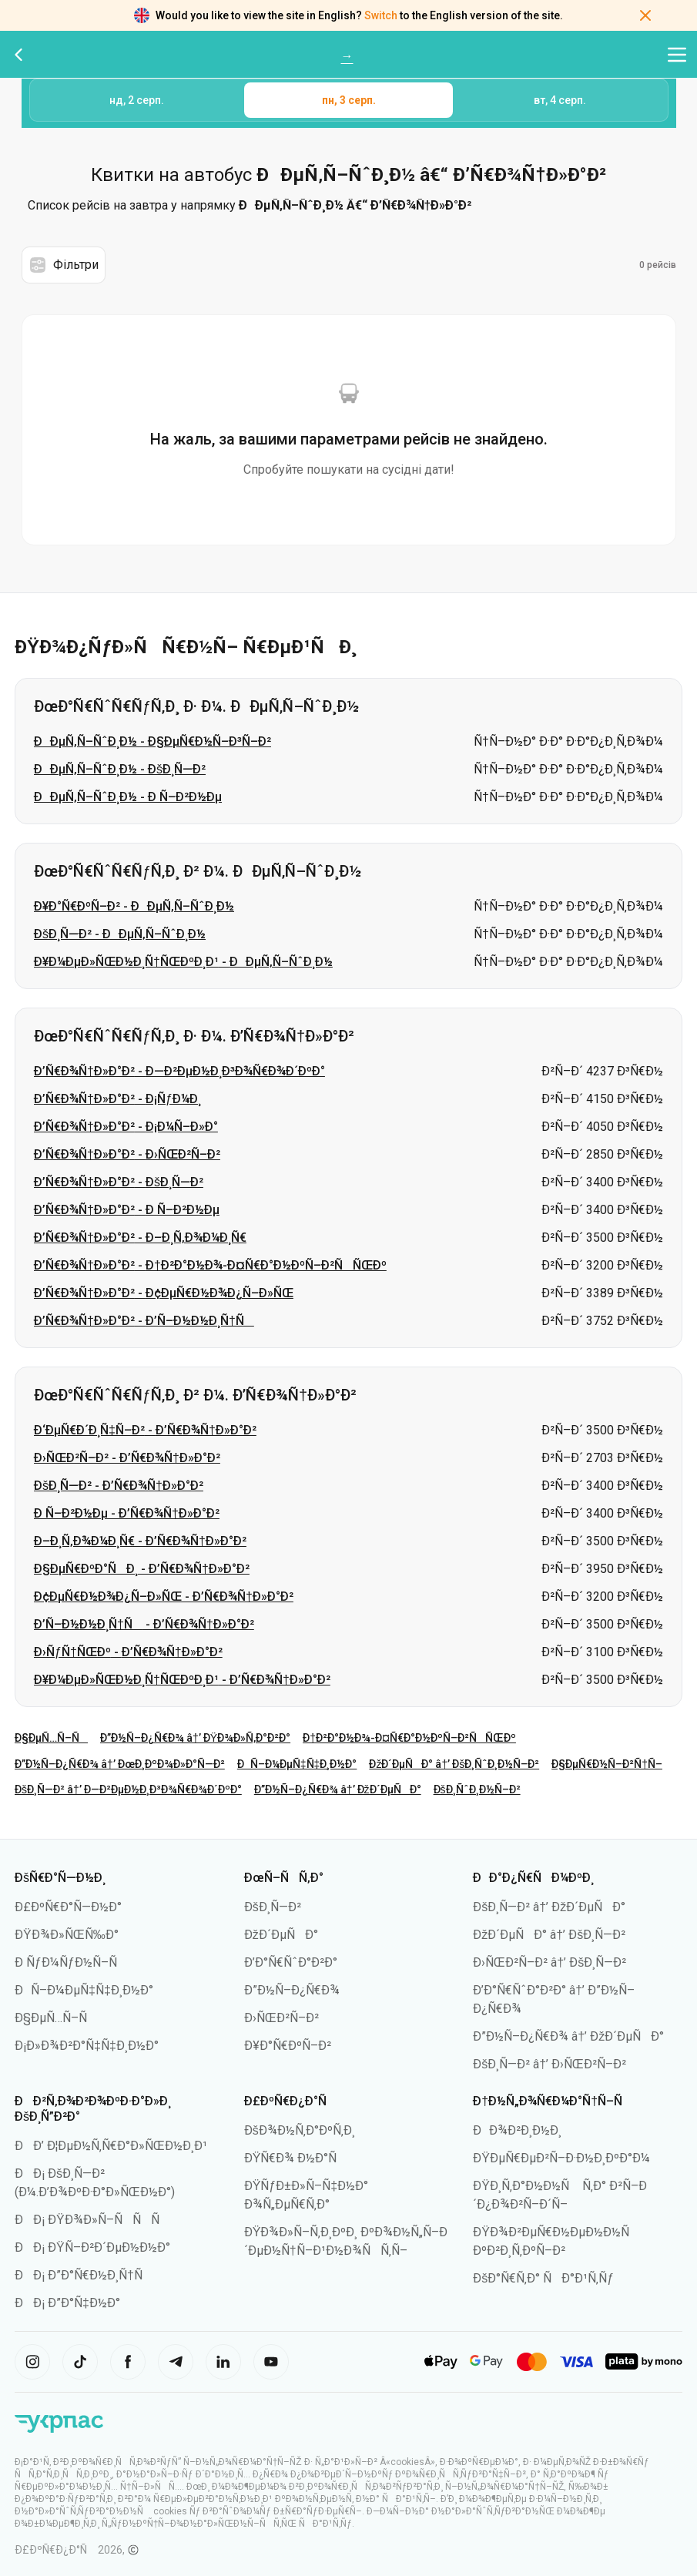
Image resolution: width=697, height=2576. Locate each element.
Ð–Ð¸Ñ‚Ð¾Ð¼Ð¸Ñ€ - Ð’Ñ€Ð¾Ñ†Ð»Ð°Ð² (140, 1541)
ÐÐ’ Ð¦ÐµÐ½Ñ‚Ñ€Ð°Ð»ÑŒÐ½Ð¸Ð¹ (111, 2145)
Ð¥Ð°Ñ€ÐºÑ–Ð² (287, 2045)
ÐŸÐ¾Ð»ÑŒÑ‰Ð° (67, 1934)
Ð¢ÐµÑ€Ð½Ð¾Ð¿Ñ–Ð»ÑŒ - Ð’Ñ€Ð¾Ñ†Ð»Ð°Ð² (163, 1596)
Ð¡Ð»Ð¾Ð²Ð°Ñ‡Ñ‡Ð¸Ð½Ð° (87, 2045)
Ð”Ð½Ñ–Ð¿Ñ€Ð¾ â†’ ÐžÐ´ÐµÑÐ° (337, 1789)
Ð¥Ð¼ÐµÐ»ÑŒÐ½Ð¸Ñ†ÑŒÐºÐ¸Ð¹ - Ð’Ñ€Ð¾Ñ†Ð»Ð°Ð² (182, 1679)
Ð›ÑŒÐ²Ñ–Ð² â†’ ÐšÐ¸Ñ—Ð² (549, 1962)
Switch (380, 15)
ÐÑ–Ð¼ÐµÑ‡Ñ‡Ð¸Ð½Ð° (297, 1764)
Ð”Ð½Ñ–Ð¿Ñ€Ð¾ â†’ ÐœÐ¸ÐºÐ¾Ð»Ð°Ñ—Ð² (120, 1764)
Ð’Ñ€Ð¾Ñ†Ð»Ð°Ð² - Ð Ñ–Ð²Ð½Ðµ (126, 1209)
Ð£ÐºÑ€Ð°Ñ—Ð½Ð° (68, 1907)
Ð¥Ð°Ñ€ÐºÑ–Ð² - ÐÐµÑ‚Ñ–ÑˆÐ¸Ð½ (134, 906)
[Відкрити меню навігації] (677, 54)
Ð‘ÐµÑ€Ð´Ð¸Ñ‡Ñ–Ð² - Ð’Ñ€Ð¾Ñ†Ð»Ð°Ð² (145, 1430)
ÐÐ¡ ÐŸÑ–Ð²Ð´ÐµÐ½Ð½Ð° (92, 2247)
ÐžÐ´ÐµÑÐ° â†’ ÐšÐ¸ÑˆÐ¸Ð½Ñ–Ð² (454, 1764)
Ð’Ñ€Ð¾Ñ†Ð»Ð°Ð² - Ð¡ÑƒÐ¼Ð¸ (117, 1099)
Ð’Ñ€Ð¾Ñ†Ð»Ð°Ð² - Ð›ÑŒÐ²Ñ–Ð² (127, 1154)
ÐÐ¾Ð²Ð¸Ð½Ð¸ (517, 2130)
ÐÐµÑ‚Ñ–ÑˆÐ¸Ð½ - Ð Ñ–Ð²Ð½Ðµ (128, 797)
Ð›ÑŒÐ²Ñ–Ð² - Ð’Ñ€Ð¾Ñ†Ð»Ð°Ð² (127, 1458)
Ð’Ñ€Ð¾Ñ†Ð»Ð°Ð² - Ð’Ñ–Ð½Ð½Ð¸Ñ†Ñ (144, 1320)
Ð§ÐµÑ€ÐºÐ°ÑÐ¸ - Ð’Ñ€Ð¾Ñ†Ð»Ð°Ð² (142, 1568)
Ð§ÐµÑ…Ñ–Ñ (51, 1738)
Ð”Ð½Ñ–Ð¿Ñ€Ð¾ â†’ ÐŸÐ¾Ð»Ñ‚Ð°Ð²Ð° (195, 1738)
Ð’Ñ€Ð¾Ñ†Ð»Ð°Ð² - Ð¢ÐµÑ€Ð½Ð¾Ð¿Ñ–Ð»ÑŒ (163, 1293)
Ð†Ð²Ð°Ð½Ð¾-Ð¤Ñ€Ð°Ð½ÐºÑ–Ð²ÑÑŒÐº (409, 1738)
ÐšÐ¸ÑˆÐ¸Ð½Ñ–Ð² (477, 1789)
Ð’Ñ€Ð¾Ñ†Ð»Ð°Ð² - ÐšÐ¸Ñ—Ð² (118, 1182)
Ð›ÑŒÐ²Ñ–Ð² (281, 2018)
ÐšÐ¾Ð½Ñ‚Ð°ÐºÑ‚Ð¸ (299, 2130)
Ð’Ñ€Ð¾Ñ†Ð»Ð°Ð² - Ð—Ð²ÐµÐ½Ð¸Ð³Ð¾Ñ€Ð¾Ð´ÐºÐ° (179, 1071)
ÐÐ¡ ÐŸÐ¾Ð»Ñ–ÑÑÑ (92, 2219)
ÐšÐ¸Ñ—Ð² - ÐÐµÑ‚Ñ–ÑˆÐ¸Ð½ (120, 934)
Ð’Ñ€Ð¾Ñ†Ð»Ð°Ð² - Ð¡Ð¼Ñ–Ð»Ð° (126, 1126)
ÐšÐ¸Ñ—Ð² (272, 1907)
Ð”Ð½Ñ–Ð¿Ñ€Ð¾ (292, 1990)
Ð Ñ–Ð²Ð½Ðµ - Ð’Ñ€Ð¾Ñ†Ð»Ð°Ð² (126, 1513)
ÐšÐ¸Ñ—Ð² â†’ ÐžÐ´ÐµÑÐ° (549, 1907)
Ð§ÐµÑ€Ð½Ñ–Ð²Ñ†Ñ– (606, 1764)
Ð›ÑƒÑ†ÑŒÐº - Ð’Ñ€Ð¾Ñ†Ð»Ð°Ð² (128, 1652)
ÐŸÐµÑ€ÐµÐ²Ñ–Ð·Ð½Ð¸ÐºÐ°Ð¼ (561, 2158)
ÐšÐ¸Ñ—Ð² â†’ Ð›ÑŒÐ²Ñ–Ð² (549, 2064)
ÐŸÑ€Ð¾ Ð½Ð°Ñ (295, 2158)
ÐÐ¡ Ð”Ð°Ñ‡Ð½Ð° (67, 2303)
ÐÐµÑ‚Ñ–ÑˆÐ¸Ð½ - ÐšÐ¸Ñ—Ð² (120, 769)
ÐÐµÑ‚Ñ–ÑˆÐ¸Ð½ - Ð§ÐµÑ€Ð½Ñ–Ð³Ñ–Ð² (152, 741)
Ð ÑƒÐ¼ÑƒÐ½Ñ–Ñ (71, 1962)
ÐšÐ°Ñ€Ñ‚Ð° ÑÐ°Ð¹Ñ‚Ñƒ (543, 2278)
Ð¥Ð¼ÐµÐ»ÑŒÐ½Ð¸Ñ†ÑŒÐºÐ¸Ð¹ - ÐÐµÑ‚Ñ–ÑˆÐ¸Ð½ (183, 961)
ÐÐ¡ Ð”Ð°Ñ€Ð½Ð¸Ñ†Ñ (83, 2275)
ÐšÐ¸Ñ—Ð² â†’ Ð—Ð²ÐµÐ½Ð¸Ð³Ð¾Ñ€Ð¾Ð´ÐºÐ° (128, 1789)
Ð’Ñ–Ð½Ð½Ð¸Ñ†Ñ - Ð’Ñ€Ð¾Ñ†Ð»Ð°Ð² (144, 1624)
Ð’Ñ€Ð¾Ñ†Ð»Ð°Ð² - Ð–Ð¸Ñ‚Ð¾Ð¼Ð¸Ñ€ (140, 1237)
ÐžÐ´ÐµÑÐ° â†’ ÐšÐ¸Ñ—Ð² (549, 1934)
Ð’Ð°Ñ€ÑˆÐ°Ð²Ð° (290, 1962)
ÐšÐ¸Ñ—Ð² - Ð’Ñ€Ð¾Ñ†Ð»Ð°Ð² (118, 1485)
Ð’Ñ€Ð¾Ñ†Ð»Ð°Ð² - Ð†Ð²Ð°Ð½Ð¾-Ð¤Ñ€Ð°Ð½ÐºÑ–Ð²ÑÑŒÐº (210, 1265)
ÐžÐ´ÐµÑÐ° (281, 1934)
